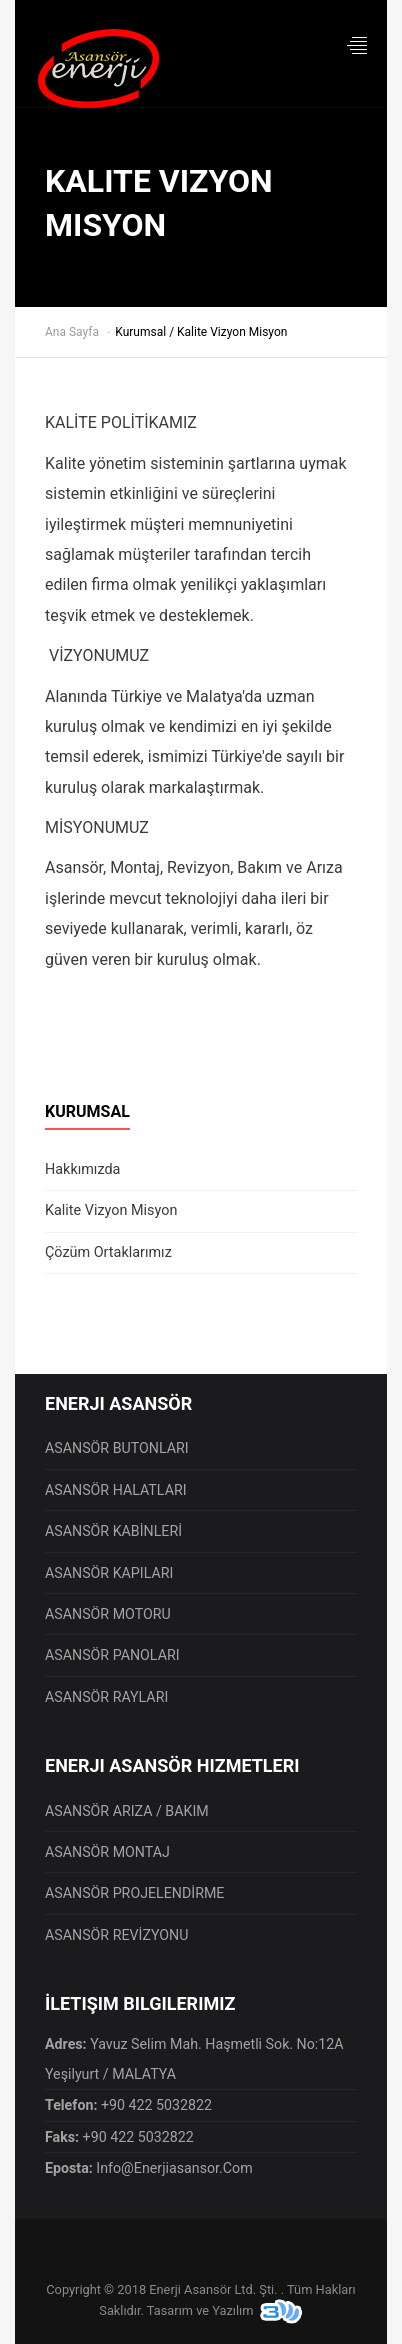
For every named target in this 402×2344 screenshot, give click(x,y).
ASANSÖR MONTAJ (107, 1852)
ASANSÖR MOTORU (108, 1614)
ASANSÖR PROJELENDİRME (134, 1893)
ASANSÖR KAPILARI (109, 1573)
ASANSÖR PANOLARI (112, 1655)
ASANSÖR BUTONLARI (117, 1448)
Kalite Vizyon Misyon (111, 1210)
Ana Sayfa (72, 332)
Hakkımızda (82, 1169)
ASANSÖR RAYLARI (106, 1697)
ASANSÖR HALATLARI (116, 1490)
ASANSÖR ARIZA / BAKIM (127, 1811)
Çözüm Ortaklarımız (108, 1252)
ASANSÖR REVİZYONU (116, 1935)
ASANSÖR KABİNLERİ (113, 1531)
